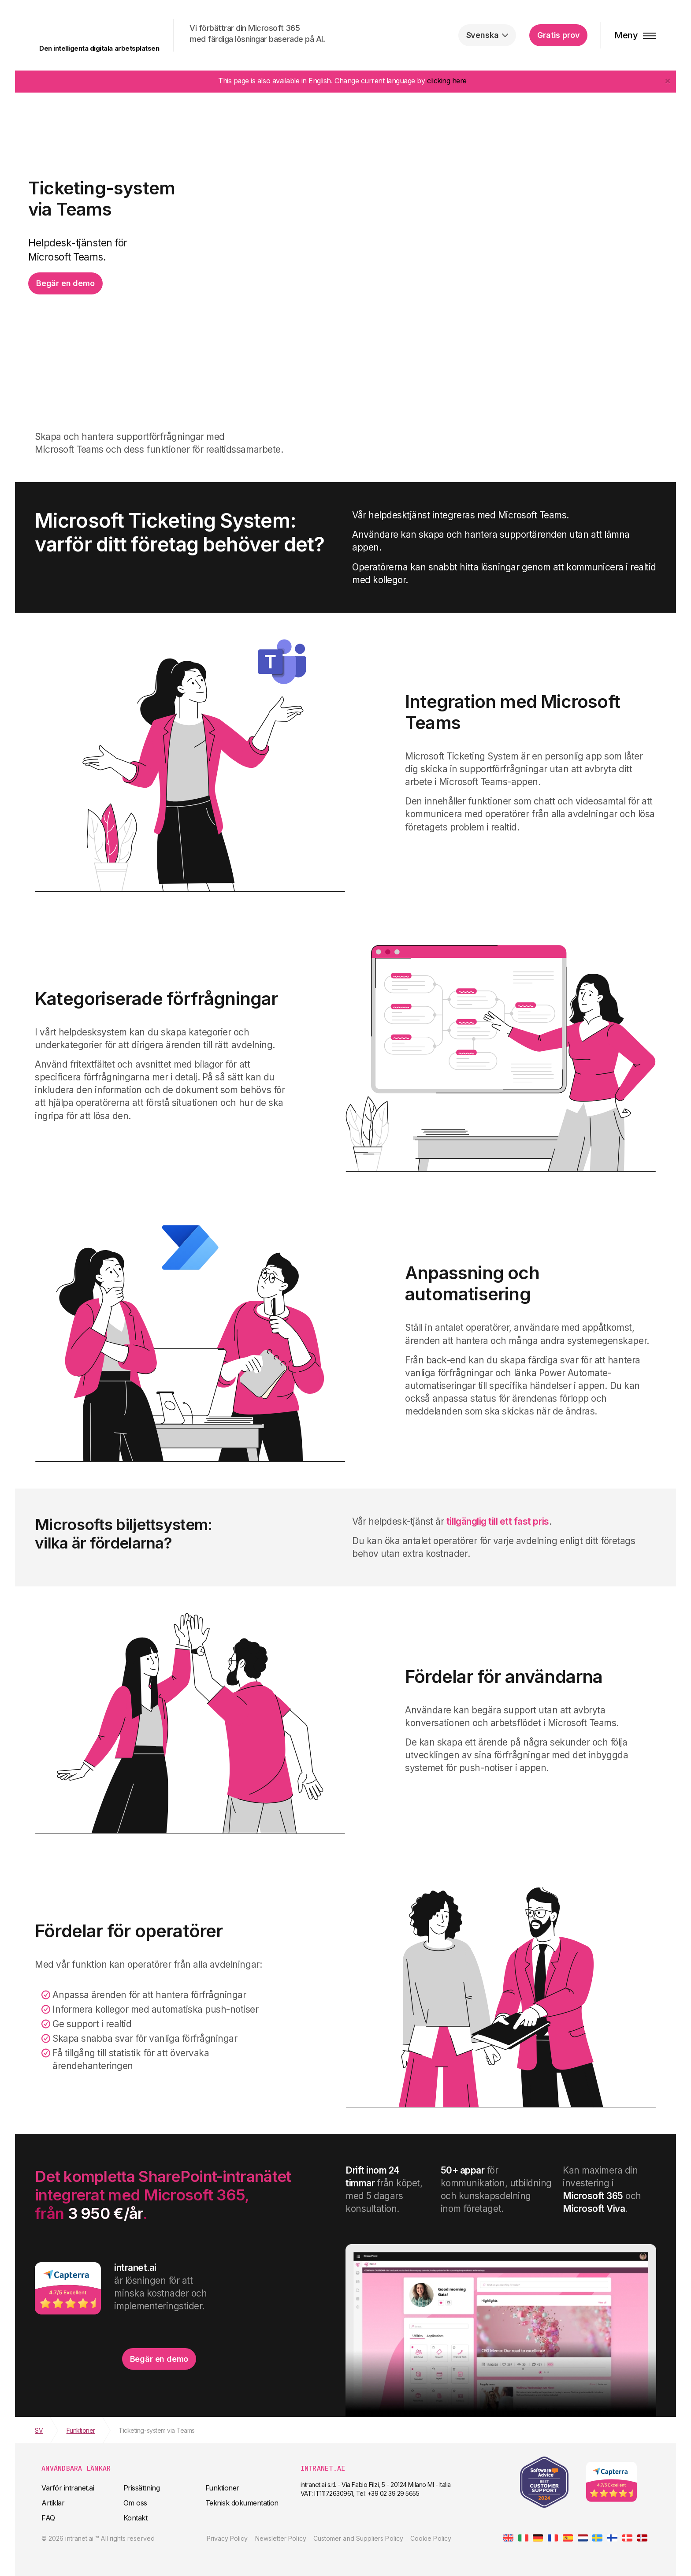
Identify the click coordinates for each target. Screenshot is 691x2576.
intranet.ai (88, 30)
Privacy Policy (227, 2538)
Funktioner (222, 2487)
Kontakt (135, 2517)
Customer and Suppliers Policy (358, 2538)
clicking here (447, 80)
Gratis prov (558, 35)
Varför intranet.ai (67, 2487)
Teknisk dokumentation (242, 2502)
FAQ (48, 2517)
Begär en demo (65, 283)
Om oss (135, 2502)
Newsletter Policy (280, 2538)
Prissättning (141, 2487)
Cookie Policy (430, 2538)
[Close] (668, 80)
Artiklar (52, 2502)
